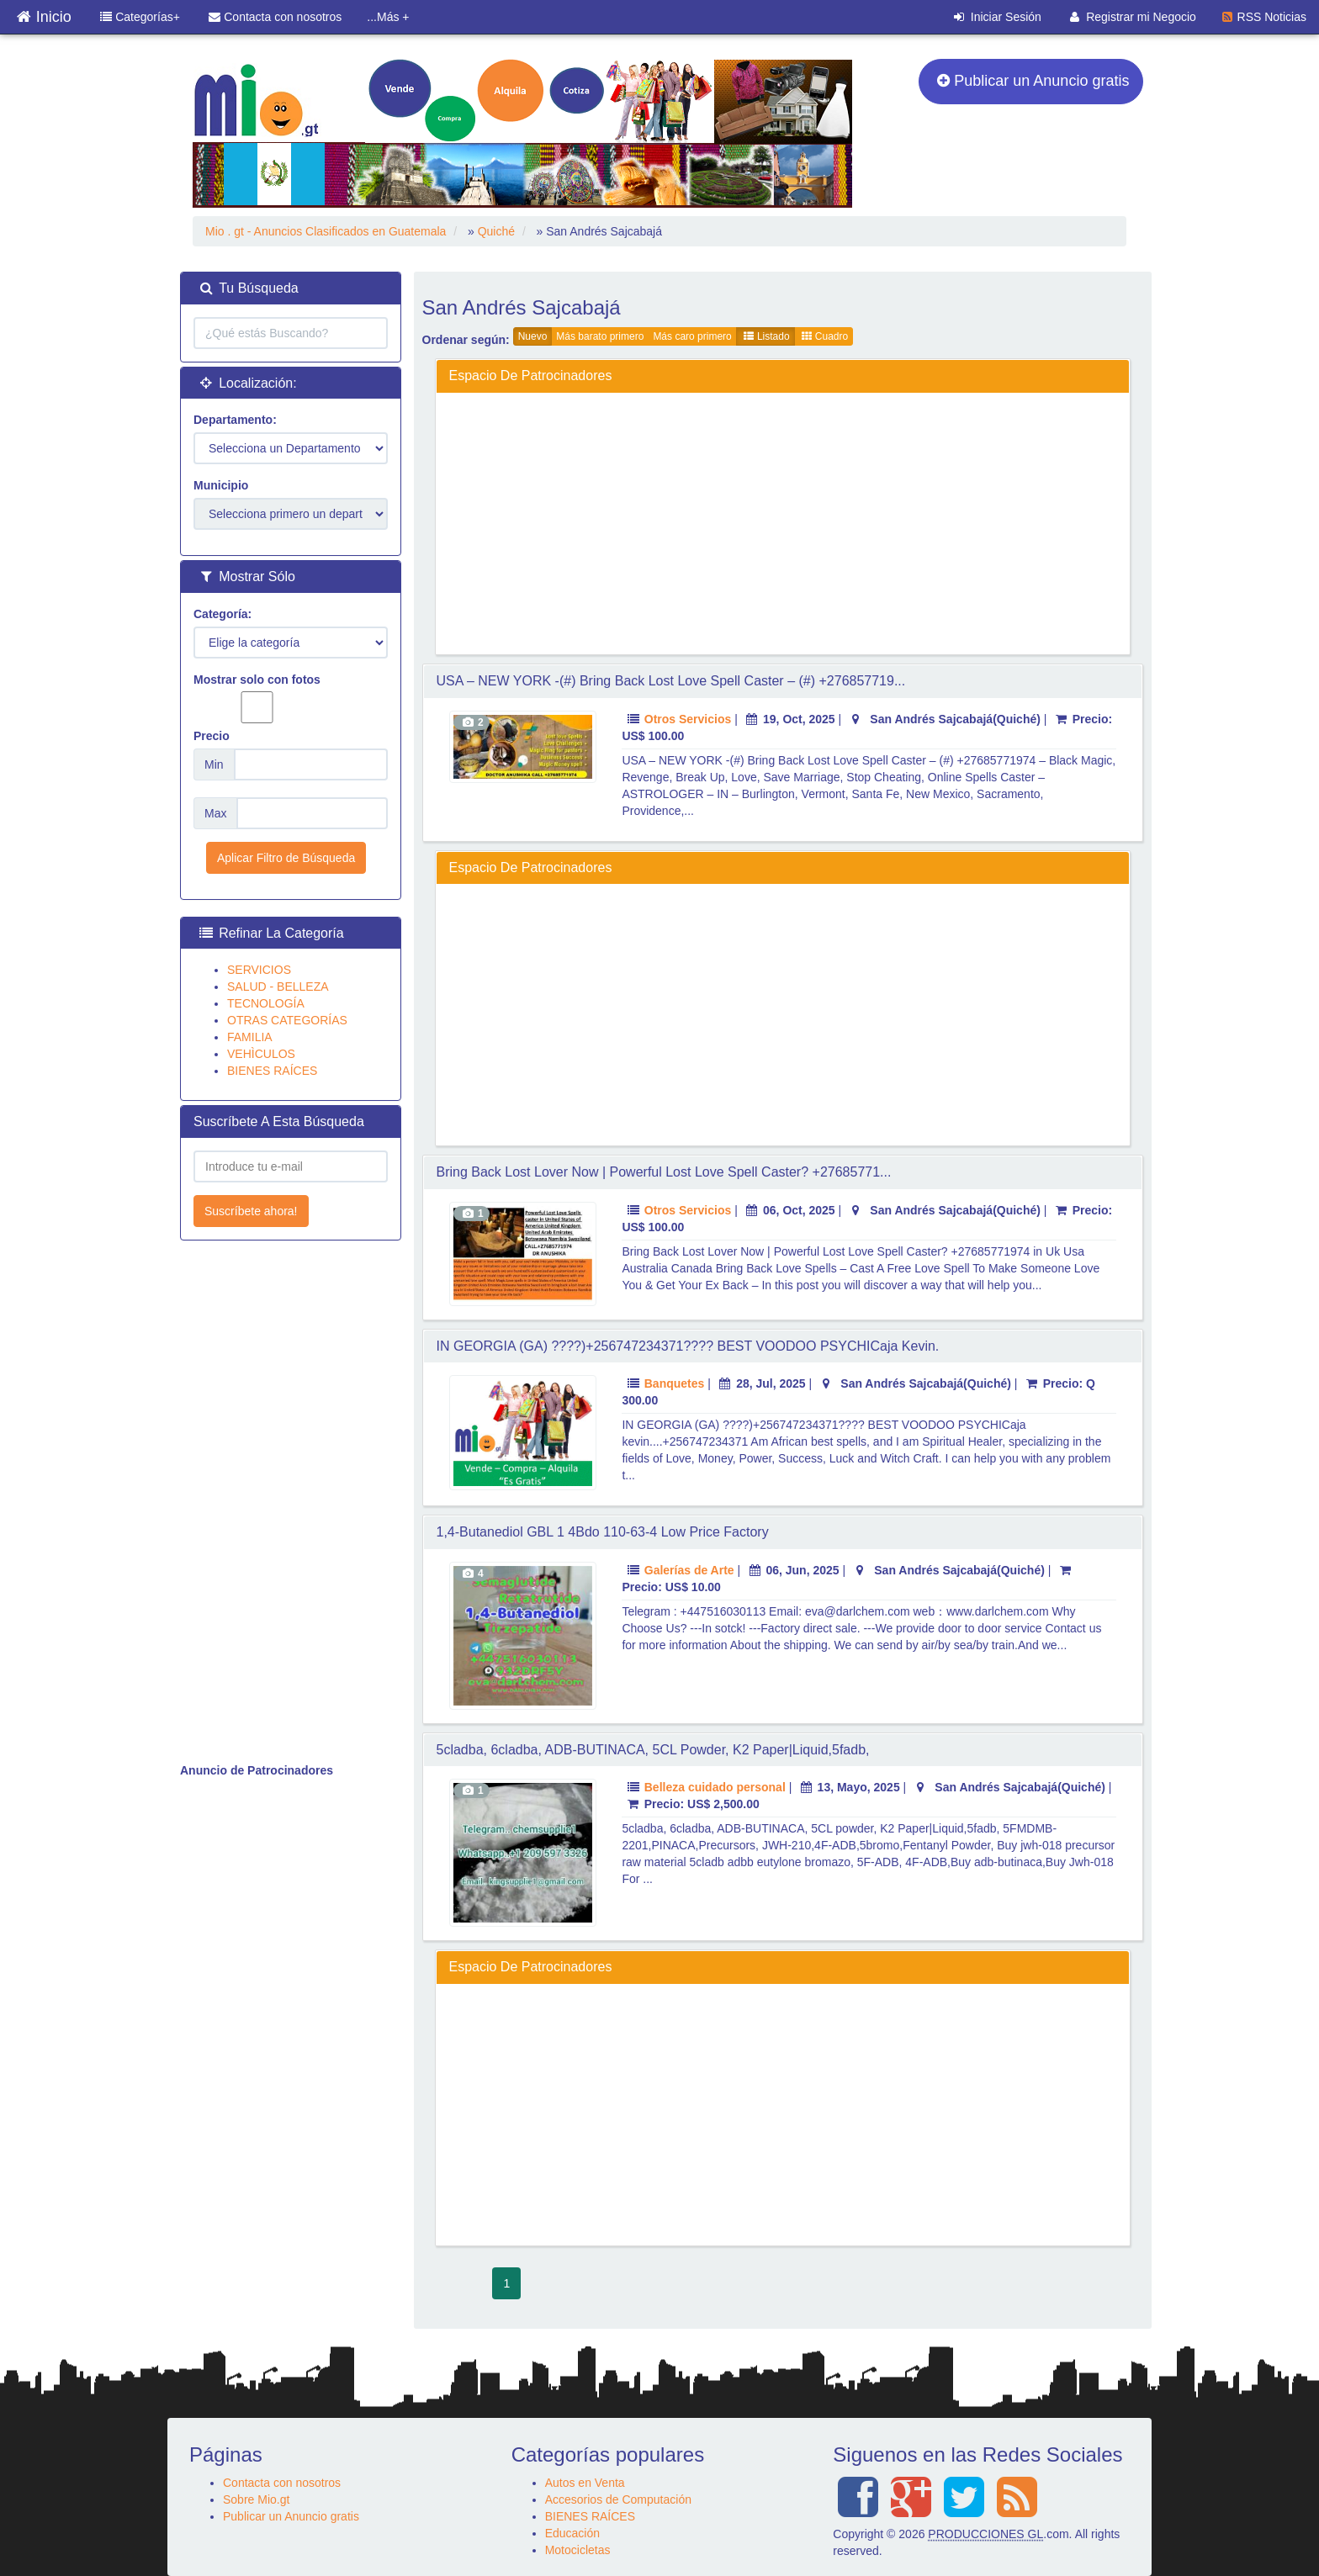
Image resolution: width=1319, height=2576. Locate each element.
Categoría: (222, 614)
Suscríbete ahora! (251, 1211)
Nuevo (533, 336)
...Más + (388, 17)
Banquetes (674, 1383)
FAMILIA (250, 1037)
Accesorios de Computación (618, 2499)
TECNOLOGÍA (266, 1003)
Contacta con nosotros (275, 17)
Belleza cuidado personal (715, 1787)
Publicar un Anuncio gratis (1033, 80)
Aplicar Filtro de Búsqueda (286, 858)
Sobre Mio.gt (256, 2499)
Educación (572, 2533)
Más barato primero (600, 336)
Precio (211, 736)
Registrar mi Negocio (1133, 17)
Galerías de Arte (689, 1570)
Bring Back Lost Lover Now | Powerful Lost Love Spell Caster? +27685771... (664, 1172)
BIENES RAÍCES (272, 1070)
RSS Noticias (1264, 17)
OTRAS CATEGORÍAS (287, 1020)
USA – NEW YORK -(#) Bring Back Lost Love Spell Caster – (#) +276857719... (671, 681)
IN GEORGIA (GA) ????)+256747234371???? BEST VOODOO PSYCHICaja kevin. (688, 1346)
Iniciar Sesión (997, 17)
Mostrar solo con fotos (256, 698)
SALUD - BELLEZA (278, 986)
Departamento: (235, 419)
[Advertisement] (783, 523)
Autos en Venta (585, 2482)
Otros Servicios (688, 719)
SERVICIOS (259, 969)
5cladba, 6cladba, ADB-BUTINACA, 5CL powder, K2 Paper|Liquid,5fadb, (653, 1750)
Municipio (220, 485)
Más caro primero (692, 336)
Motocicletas (578, 2550)
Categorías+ (140, 17)
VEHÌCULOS (261, 1054)
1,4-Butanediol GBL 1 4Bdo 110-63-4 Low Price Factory (603, 1532)
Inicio (44, 12)
